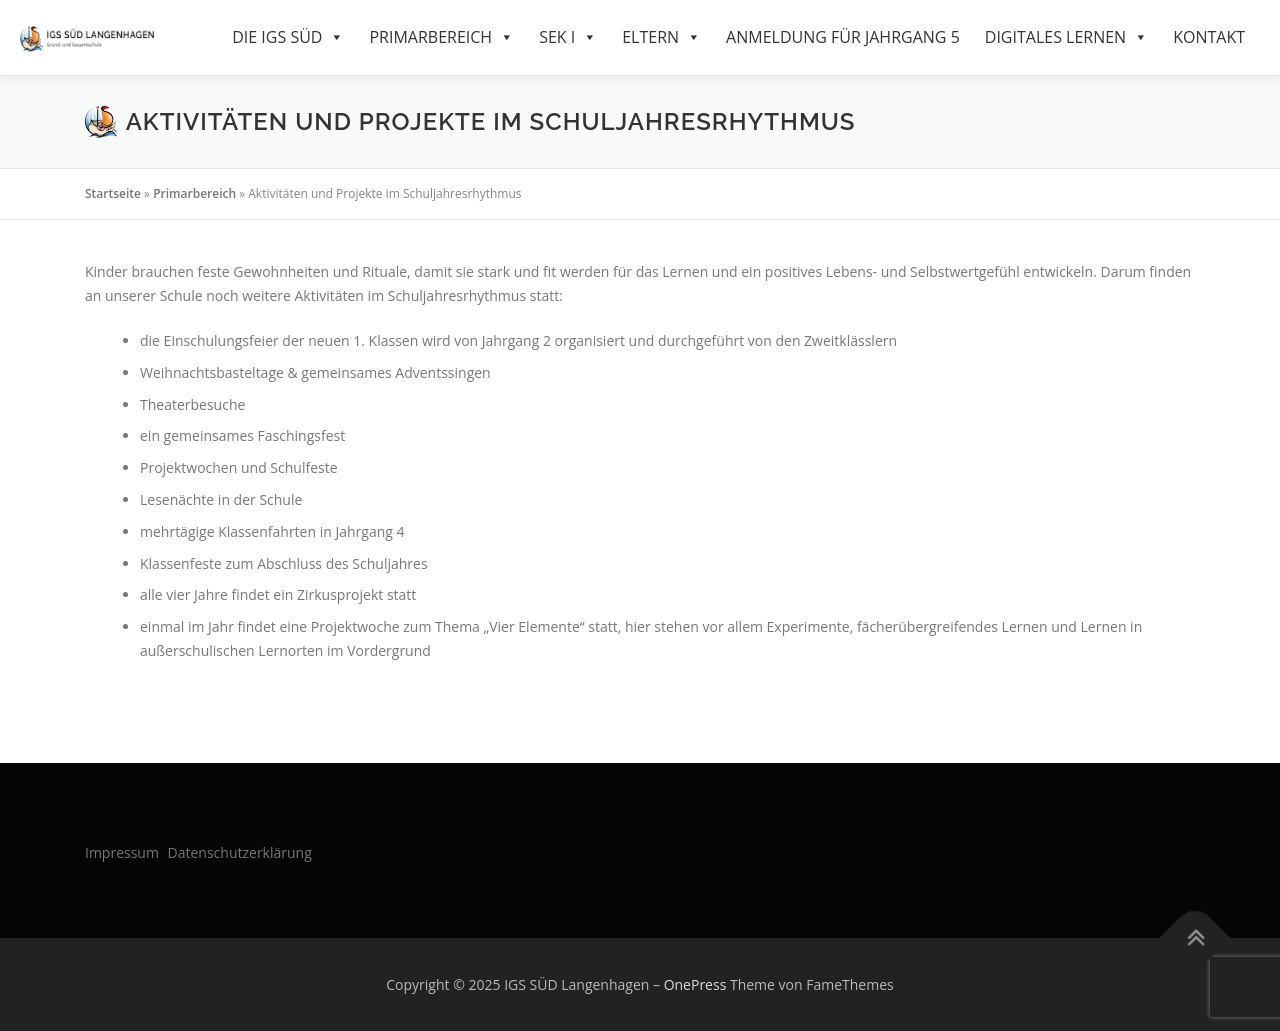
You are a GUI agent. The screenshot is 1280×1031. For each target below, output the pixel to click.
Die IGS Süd (288, 37)
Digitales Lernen (1066, 37)
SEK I (568, 37)
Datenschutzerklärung (240, 852)
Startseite (113, 193)
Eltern (661, 37)
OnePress (695, 984)
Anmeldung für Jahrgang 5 (843, 37)
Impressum (122, 852)
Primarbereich (441, 37)
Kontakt (1209, 37)
